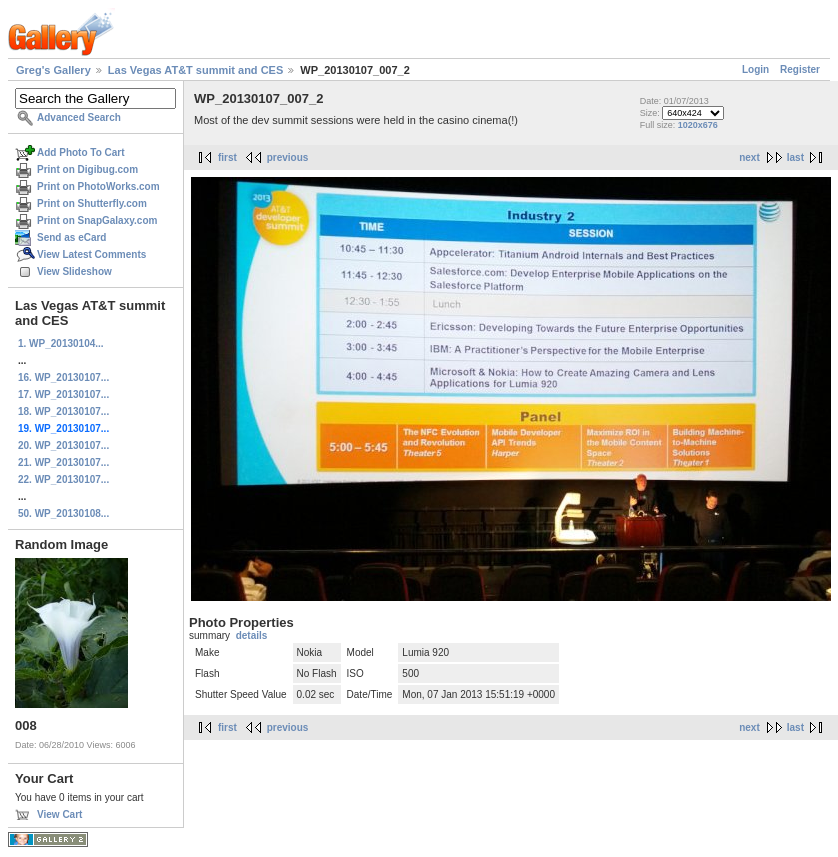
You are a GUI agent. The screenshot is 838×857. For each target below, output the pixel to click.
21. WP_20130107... (63, 462)
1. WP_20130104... (61, 343)
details (252, 635)
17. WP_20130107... (63, 394)
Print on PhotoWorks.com (98, 186)
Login (755, 69)
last (795, 157)
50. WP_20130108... (63, 513)
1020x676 (698, 125)
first (227, 157)
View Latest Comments (91, 254)
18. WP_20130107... (63, 411)
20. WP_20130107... (63, 445)
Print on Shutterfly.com (92, 203)
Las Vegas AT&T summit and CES (195, 70)
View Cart (59, 814)
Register (800, 69)
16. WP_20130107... (63, 377)
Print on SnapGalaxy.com (97, 220)
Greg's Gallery (53, 70)
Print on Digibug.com (87, 169)
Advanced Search (79, 117)
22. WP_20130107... (63, 479)
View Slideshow (74, 271)
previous (288, 157)
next (749, 157)
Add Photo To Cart (81, 152)
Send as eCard (71, 237)
